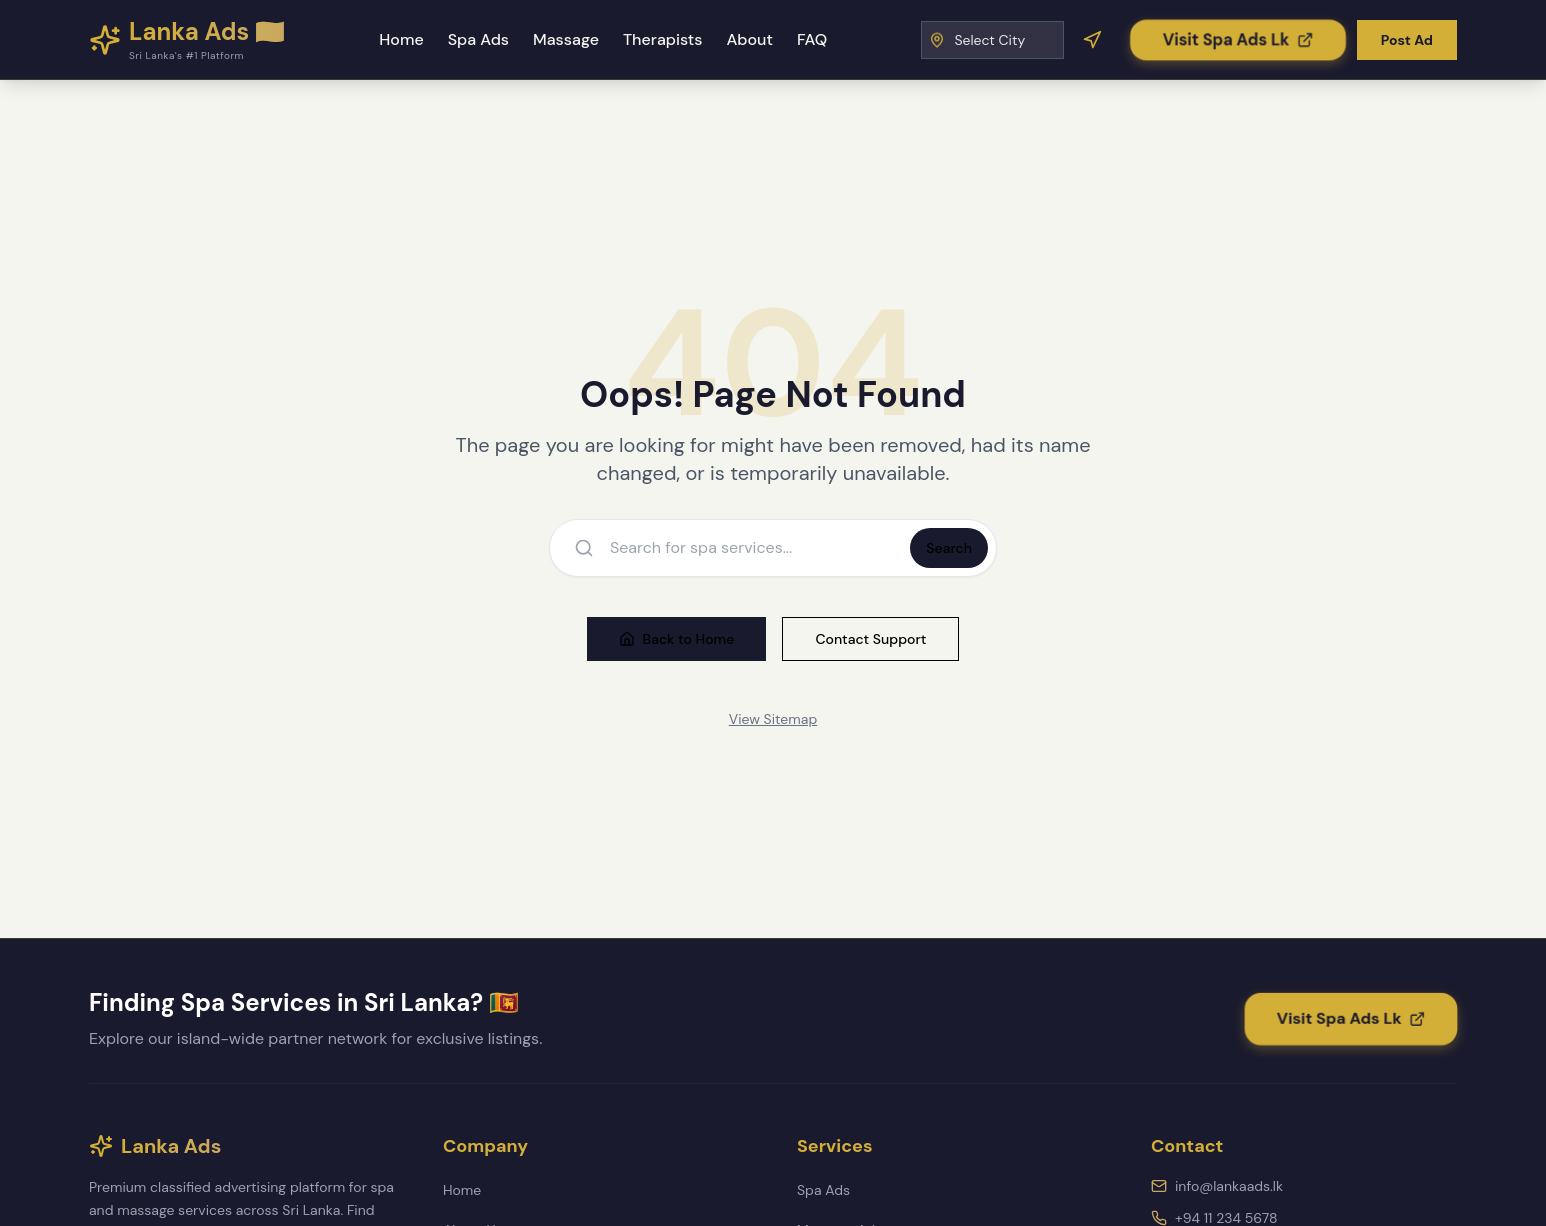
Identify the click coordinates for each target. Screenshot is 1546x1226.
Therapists (663, 39)
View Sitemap (773, 719)
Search (949, 548)
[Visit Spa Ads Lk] (1238, 39)
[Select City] (992, 40)
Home (401, 39)
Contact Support (870, 639)
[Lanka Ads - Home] (187, 40)
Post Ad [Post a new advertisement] (1407, 40)
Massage (566, 39)
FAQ (812, 39)
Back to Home (677, 639)
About (749, 39)
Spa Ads (478, 39)
